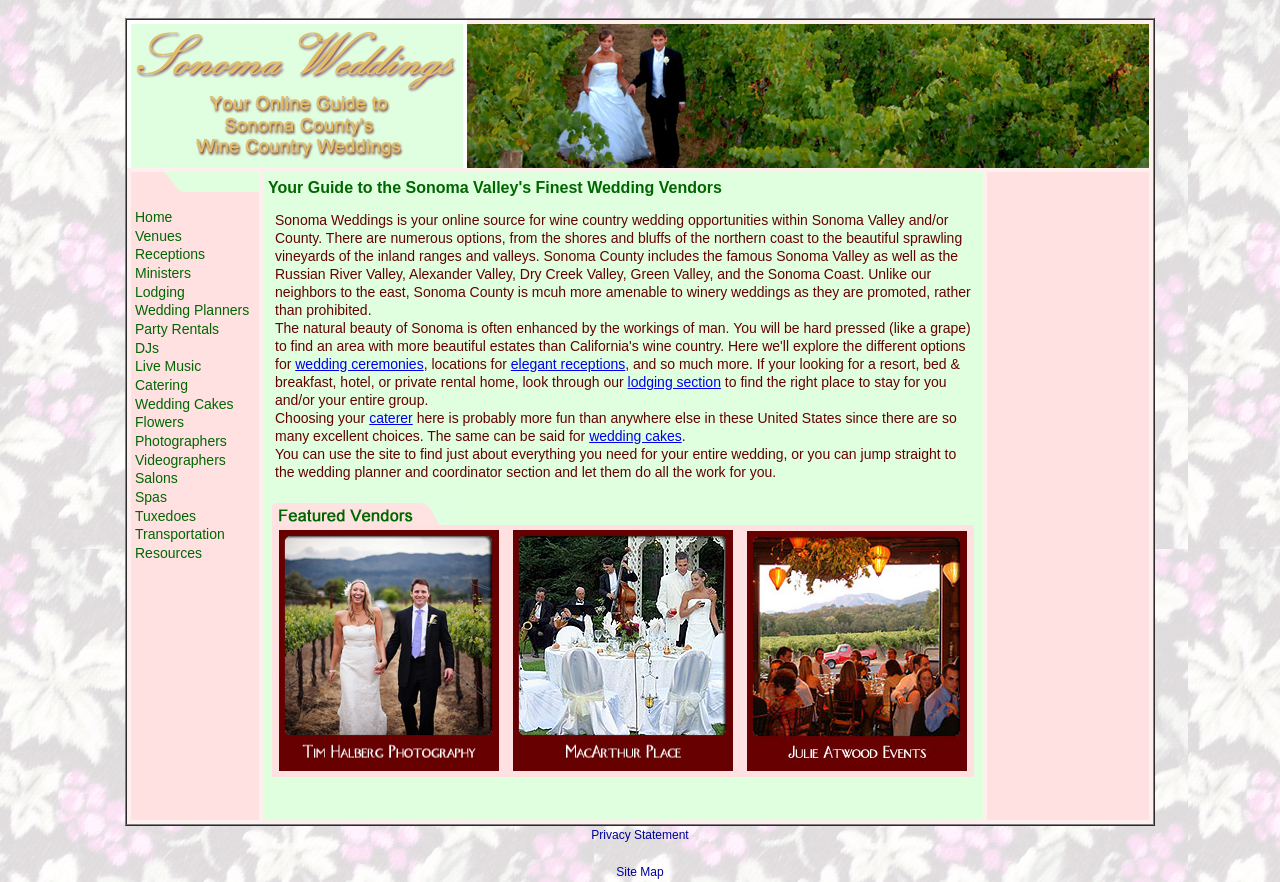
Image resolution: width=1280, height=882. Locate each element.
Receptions (170, 254)
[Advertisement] (195, 682)
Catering (161, 385)
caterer (391, 418)
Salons (156, 478)
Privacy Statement (639, 835)
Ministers (163, 273)
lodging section (674, 382)
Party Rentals (177, 329)
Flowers (159, 422)
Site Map (639, 872)
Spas (151, 497)
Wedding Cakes (184, 404)
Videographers (180, 460)
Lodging (160, 292)
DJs (147, 348)
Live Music (168, 366)
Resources (168, 553)
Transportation (180, 534)
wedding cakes (635, 436)
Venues (158, 236)
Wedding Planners (192, 310)
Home (153, 217)
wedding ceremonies (359, 364)
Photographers (181, 441)
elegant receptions (568, 364)
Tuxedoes (165, 516)
